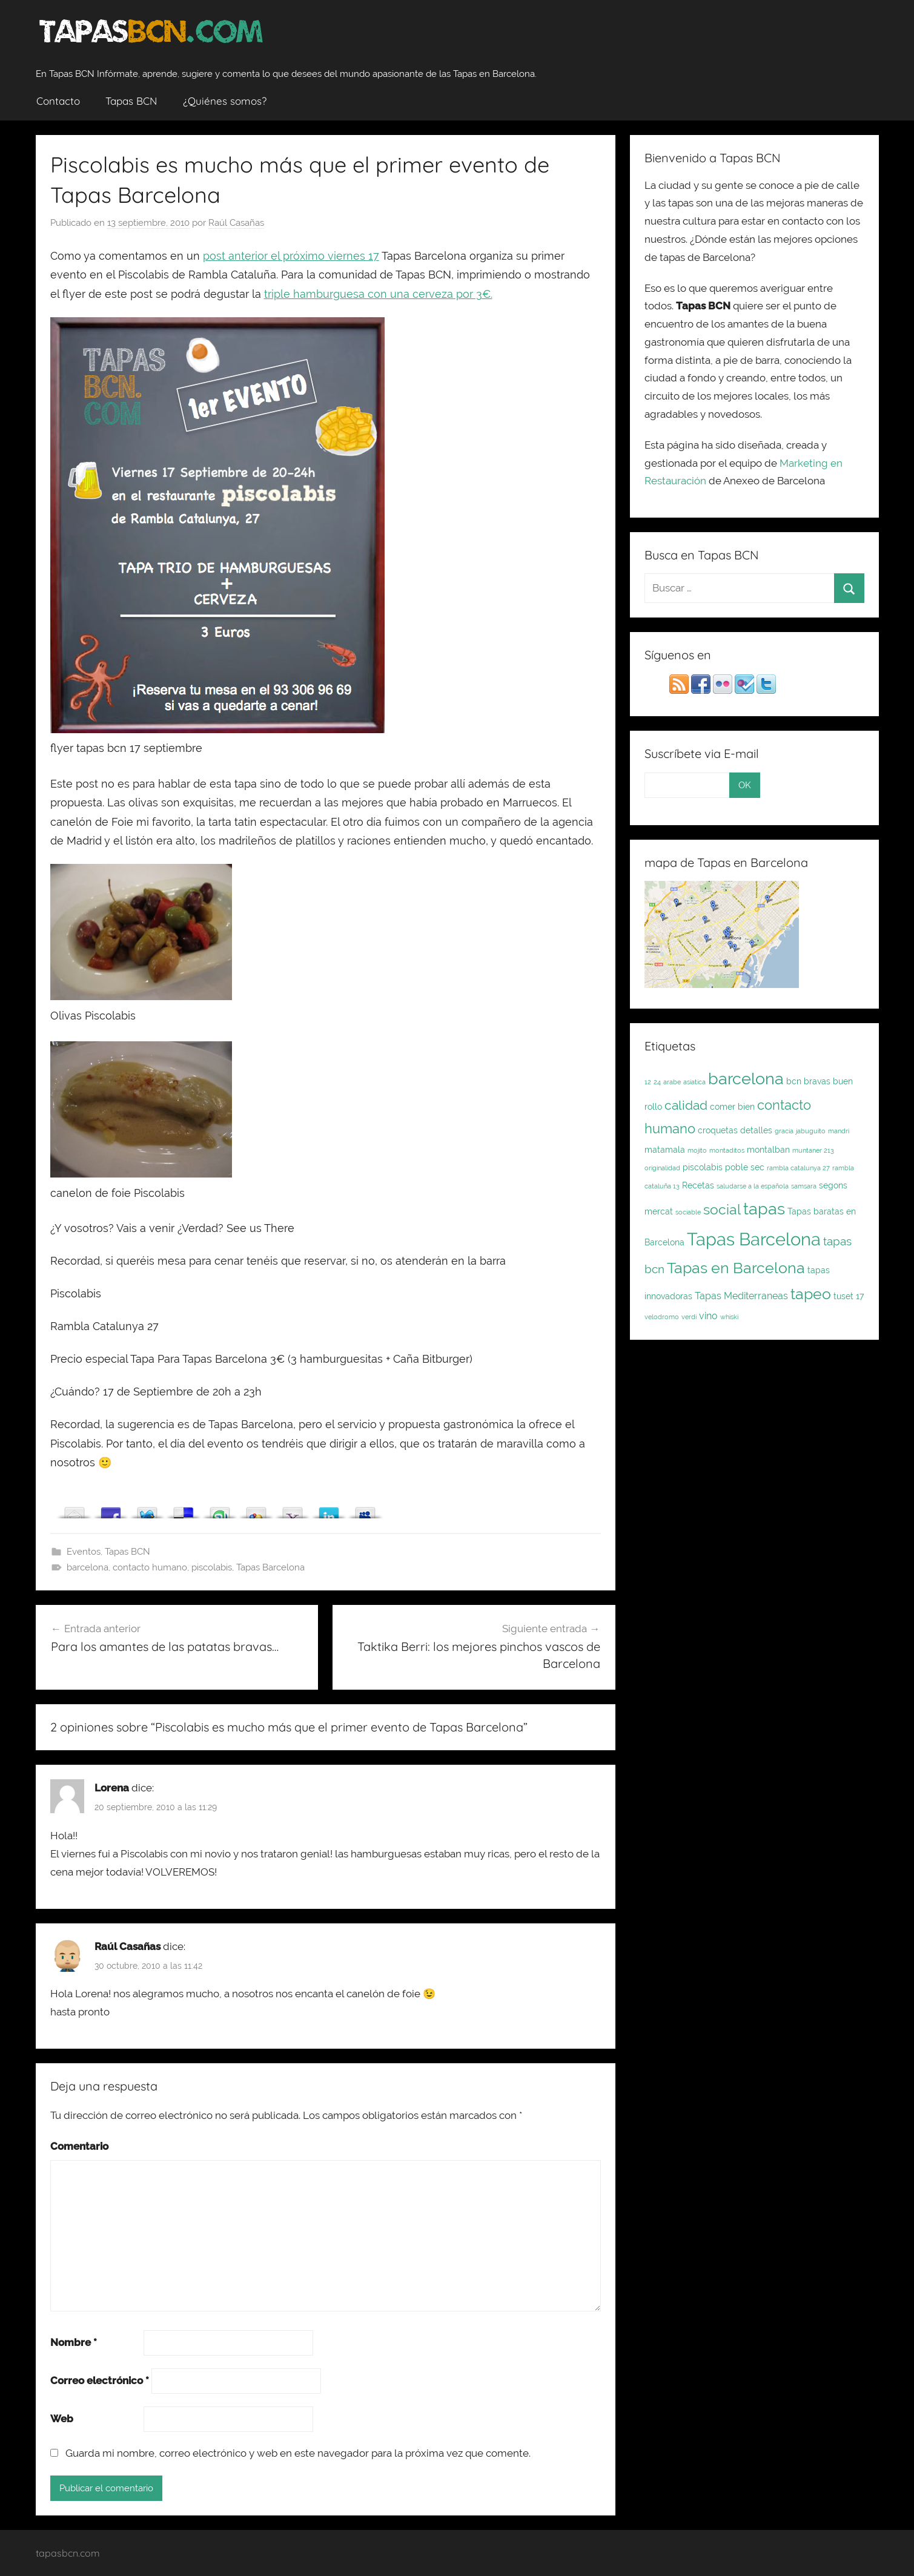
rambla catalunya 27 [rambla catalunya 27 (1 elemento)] (798, 1167)
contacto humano (150, 1567)
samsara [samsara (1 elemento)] (803, 1186)
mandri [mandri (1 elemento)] (838, 1131)
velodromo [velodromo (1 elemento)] (661, 1316)
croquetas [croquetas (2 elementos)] (718, 1130)
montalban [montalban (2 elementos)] (768, 1150)
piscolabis (211, 1567)
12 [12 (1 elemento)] (647, 1081)
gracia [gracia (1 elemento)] (784, 1131)
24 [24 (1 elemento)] (657, 1081)
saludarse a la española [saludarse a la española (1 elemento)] (753, 1186)
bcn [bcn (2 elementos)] (793, 1081)
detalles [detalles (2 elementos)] (756, 1130)
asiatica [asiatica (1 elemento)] (694, 1081)
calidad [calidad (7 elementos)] (685, 1105)
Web (61, 2419)
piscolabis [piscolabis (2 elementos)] (703, 1167)
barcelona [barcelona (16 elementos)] (746, 1078)
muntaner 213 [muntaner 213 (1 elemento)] (813, 1150)
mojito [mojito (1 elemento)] (697, 1150)
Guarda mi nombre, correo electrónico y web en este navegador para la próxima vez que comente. (298, 2453)
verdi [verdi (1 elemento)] (689, 1316)
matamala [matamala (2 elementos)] (664, 1150)
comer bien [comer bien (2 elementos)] (732, 1107)
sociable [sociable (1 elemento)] (688, 1212)
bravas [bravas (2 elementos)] (817, 1081)
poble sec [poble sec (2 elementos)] (744, 1167)
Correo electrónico (99, 2380)
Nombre (73, 2342)
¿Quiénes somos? (225, 100)
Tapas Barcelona (270, 1567)
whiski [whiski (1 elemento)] (729, 1316)
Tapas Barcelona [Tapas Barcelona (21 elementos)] (754, 1239)
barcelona (87, 1567)
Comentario (79, 2146)
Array (74, 1509)
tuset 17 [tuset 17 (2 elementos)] (848, 1296)
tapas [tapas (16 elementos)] (764, 1208)
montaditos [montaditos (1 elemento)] (726, 1150)
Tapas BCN (131, 100)
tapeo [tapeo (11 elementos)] (810, 1294)
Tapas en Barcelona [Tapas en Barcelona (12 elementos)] (736, 1268)
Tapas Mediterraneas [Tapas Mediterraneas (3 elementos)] (741, 1296)
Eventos (84, 1551)
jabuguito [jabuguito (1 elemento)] (811, 1131)
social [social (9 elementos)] (722, 1209)
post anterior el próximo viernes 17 (291, 255)
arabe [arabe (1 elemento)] (672, 1081)
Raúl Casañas (236, 222)
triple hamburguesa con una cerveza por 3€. (378, 294)
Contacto (58, 100)
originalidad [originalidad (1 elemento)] (662, 1167)
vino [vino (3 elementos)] (708, 1316)
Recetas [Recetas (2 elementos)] (698, 1185)
